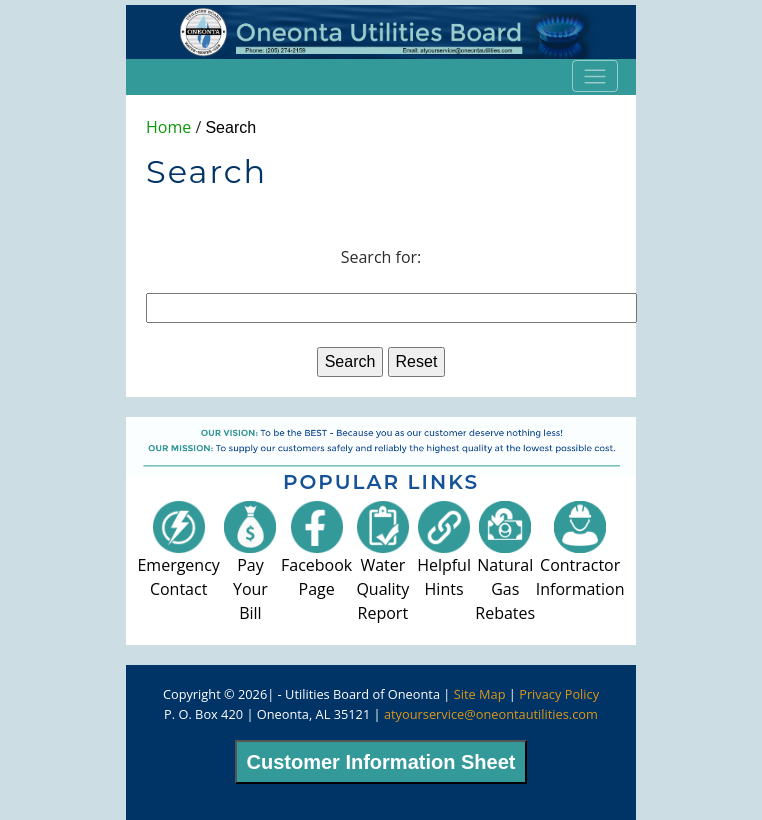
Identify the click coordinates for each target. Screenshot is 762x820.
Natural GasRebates (505, 570)
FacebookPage (316, 558)
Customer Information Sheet (381, 762)
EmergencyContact (178, 558)
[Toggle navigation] (595, 76)
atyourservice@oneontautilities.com (491, 714)
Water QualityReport (382, 570)
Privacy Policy (559, 694)
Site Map (480, 694)
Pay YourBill (250, 570)
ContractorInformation (580, 558)
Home (168, 127)
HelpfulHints (444, 558)
